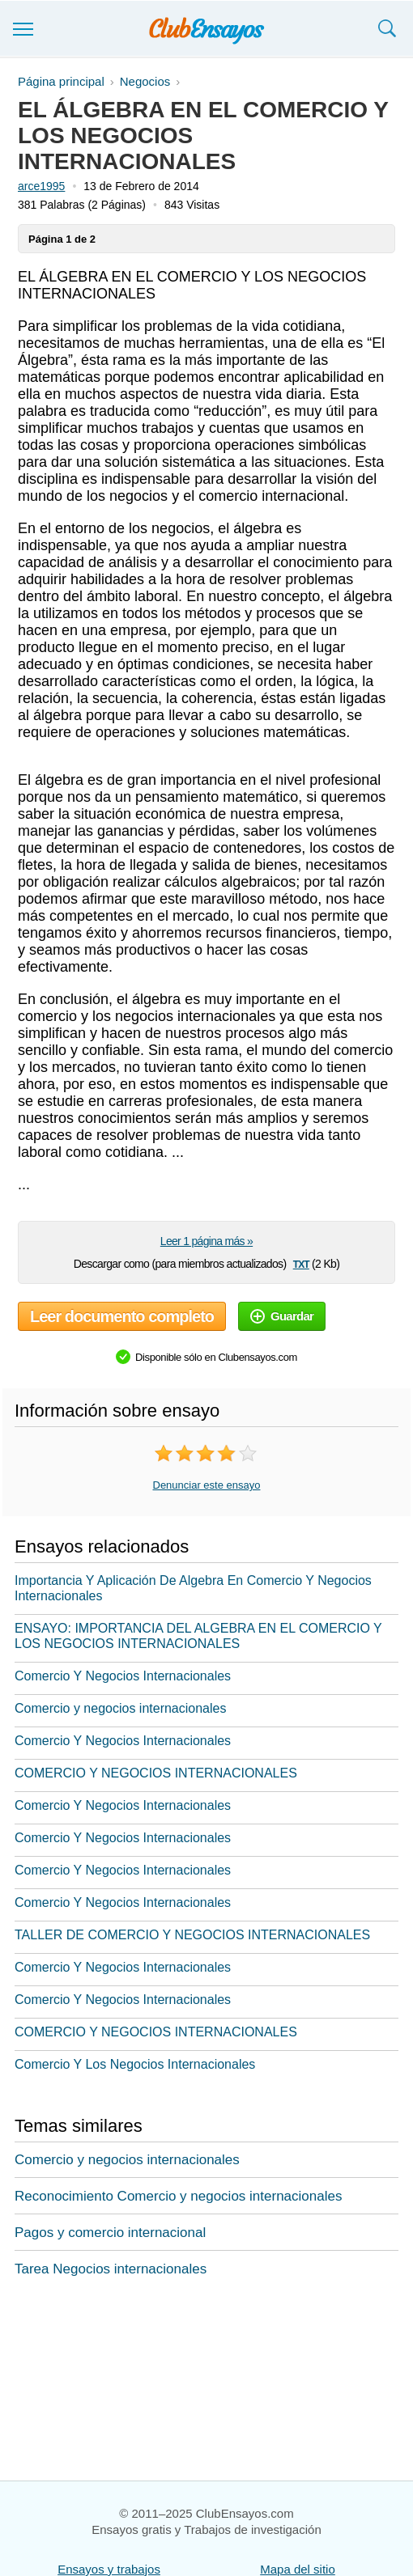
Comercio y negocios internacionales (120, 1708)
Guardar (281, 1316)
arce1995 (41, 186)
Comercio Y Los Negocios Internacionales (135, 2064)
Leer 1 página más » (206, 1241)
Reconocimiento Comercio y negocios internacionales (178, 2196)
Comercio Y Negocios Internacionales (123, 1676)
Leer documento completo (122, 1316)
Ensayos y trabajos (108, 2569)
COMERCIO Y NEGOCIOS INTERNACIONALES (156, 1773)
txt (301, 1263)
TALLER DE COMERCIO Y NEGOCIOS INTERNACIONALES (192, 1935)
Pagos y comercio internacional (110, 2232)
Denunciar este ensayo (207, 1485)
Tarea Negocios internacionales (110, 2269)
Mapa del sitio (297, 2569)
